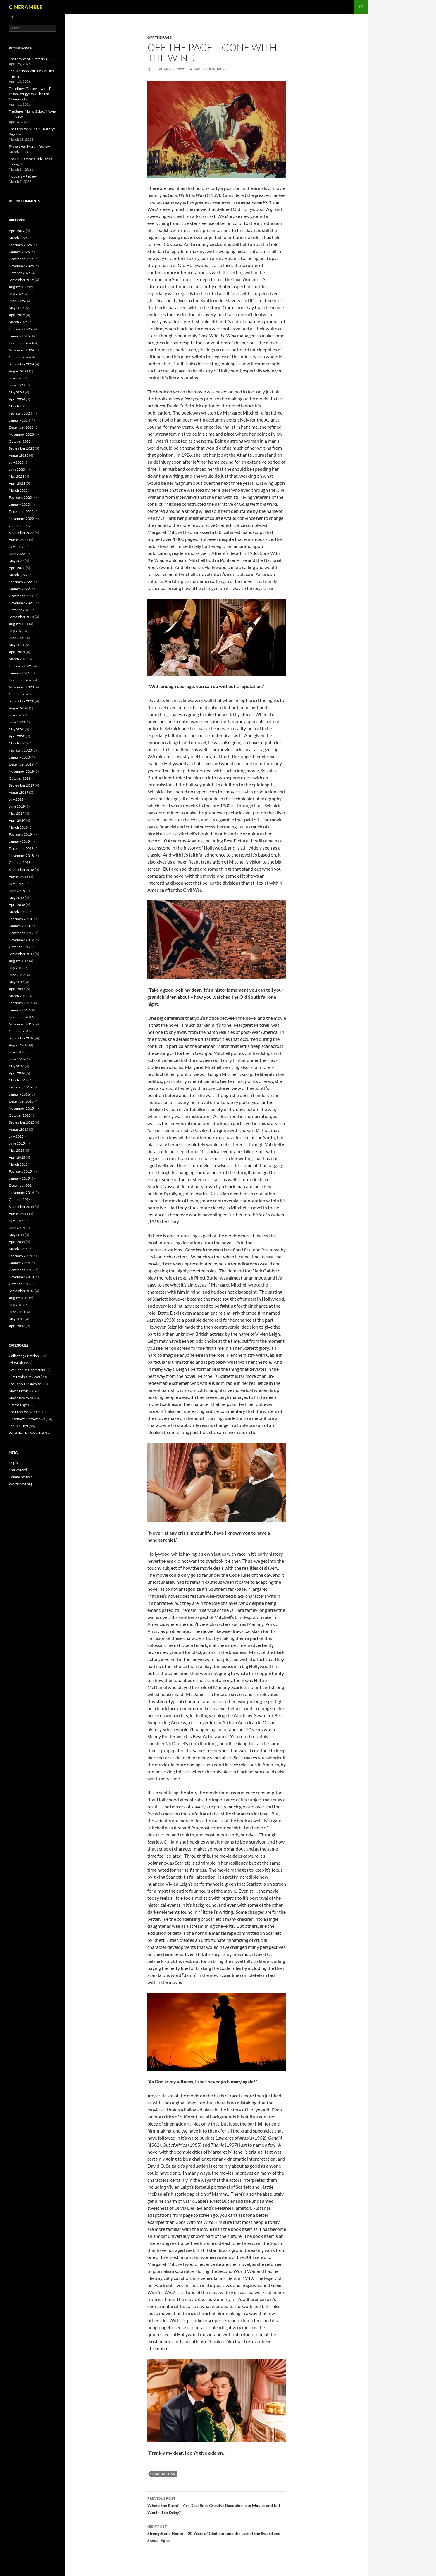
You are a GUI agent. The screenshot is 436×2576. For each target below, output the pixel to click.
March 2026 (18, 237)
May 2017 (16, 982)
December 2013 (21, 1270)
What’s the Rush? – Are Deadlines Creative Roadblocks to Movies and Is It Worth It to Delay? (216, 2505)
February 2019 (20, 834)
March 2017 (18, 996)
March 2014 (18, 1248)
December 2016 (21, 1017)
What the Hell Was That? (27, 1433)
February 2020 (20, 750)
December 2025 (21, 259)
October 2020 (20, 694)
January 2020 (19, 757)
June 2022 (17, 553)
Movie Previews (21, 1391)
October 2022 (20, 525)
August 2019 (18, 792)
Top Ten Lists (18, 1426)
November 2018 (21, 855)
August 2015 (18, 1129)
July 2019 (16, 799)
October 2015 (20, 1115)
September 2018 (21, 869)
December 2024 (21, 343)
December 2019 (21, 764)
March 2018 (18, 911)
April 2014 (17, 1241)
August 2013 (18, 1298)
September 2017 (21, 954)
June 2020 (17, 722)
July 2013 (16, 1305)
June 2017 (17, 975)
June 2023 (17, 469)
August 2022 (18, 539)
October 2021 (20, 610)
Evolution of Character (26, 1370)
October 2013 (20, 1284)
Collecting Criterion (24, 1356)
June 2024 (17, 385)
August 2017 (18, 961)
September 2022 (21, 532)
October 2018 (20, 862)
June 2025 (17, 301)
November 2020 (21, 687)
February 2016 (20, 1087)
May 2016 (16, 1066)
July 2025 (16, 294)
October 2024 (20, 357)
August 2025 (18, 287)
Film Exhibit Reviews (24, 1377)
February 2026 (20, 245)
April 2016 (17, 1073)
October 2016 (20, 1031)
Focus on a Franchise (25, 1384)
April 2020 (17, 736)
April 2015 (17, 1157)
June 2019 (17, 806)
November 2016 (21, 1024)
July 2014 (16, 1220)
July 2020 (16, 715)
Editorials (16, 1363)
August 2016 (18, 1045)
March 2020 (18, 743)
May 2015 (16, 1150)
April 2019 (17, 820)
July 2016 (16, 1052)
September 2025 (21, 280)
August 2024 (18, 371)
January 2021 (19, 673)
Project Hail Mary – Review (29, 146)
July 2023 (16, 462)
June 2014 (17, 1227)
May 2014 (16, 1234)
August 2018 (18, 876)
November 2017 (21, 940)
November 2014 (21, 1192)
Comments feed (21, 1477)
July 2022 (16, 546)
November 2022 (21, 518)
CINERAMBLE (25, 7)
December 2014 (21, 1185)
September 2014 (21, 1206)
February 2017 (20, 1003)
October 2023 (20, 441)
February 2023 (20, 497)
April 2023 (17, 483)
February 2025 (20, 329)
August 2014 (18, 1213)
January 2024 (19, 420)
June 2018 (17, 890)
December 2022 (21, 511)
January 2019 (19, 841)
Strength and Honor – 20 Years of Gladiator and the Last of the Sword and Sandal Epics (216, 2533)
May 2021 (16, 645)
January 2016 (19, 1094)
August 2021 (18, 624)
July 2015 (16, 1136)
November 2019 (21, 771)
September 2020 (21, 701)
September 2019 (21, 785)
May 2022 (16, 560)
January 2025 (19, 336)
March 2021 (18, 659)
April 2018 (17, 904)
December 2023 (21, 427)
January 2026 (19, 252)
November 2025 (21, 266)
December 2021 (21, 596)
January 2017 (19, 1010)
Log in (13, 1463)
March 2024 (18, 406)
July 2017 (16, 968)
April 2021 (17, 652)
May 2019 (16, 813)
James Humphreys (209, 69)
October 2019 (20, 778)
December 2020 (21, 680)
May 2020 (16, 729)
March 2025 (18, 322)
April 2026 (17, 230)
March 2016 (18, 1080)
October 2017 (20, 947)
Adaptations (163, 2474)
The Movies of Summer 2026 (30, 58)
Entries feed (18, 1470)
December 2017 (21, 933)
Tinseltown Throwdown (27, 1419)
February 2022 (20, 581)
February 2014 (20, 1255)
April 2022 (17, 567)
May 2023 (16, 476)
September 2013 (21, 1291)
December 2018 (21, 848)
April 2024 (17, 399)
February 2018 (20, 918)
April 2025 (17, 315)
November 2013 (21, 1277)
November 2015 (21, 1108)
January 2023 (19, 504)
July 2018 (16, 883)
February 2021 (20, 666)
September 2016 (21, 1038)
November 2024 (21, 350)
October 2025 (20, 273)
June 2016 (17, 1059)
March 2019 (18, 827)
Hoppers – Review (23, 176)
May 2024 (16, 392)
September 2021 (21, 617)
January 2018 (19, 926)
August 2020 (18, 708)
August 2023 (18, 455)
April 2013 (17, 1326)
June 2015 (17, 1143)
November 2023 (21, 434)
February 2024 (20, 413)
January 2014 (19, 1263)
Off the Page (159, 37)
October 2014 (20, 1199)
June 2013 (17, 1312)
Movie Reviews (20, 1398)
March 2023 (18, 490)
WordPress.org (20, 1484)
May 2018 (16, 897)
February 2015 (20, 1171)
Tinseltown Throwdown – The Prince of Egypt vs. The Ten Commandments (31, 93)
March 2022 (18, 574)
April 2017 (17, 989)
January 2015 (19, 1178)
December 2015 (21, 1101)
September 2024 (21, 364)
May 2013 (16, 1319)
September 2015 (21, 1122)
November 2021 (21, 603)
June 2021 (17, 638)
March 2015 (18, 1164)
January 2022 (19, 589)
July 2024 (16, 378)
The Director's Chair (24, 1412)
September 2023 (21, 448)
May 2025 (16, 308)
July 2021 (16, 631)
